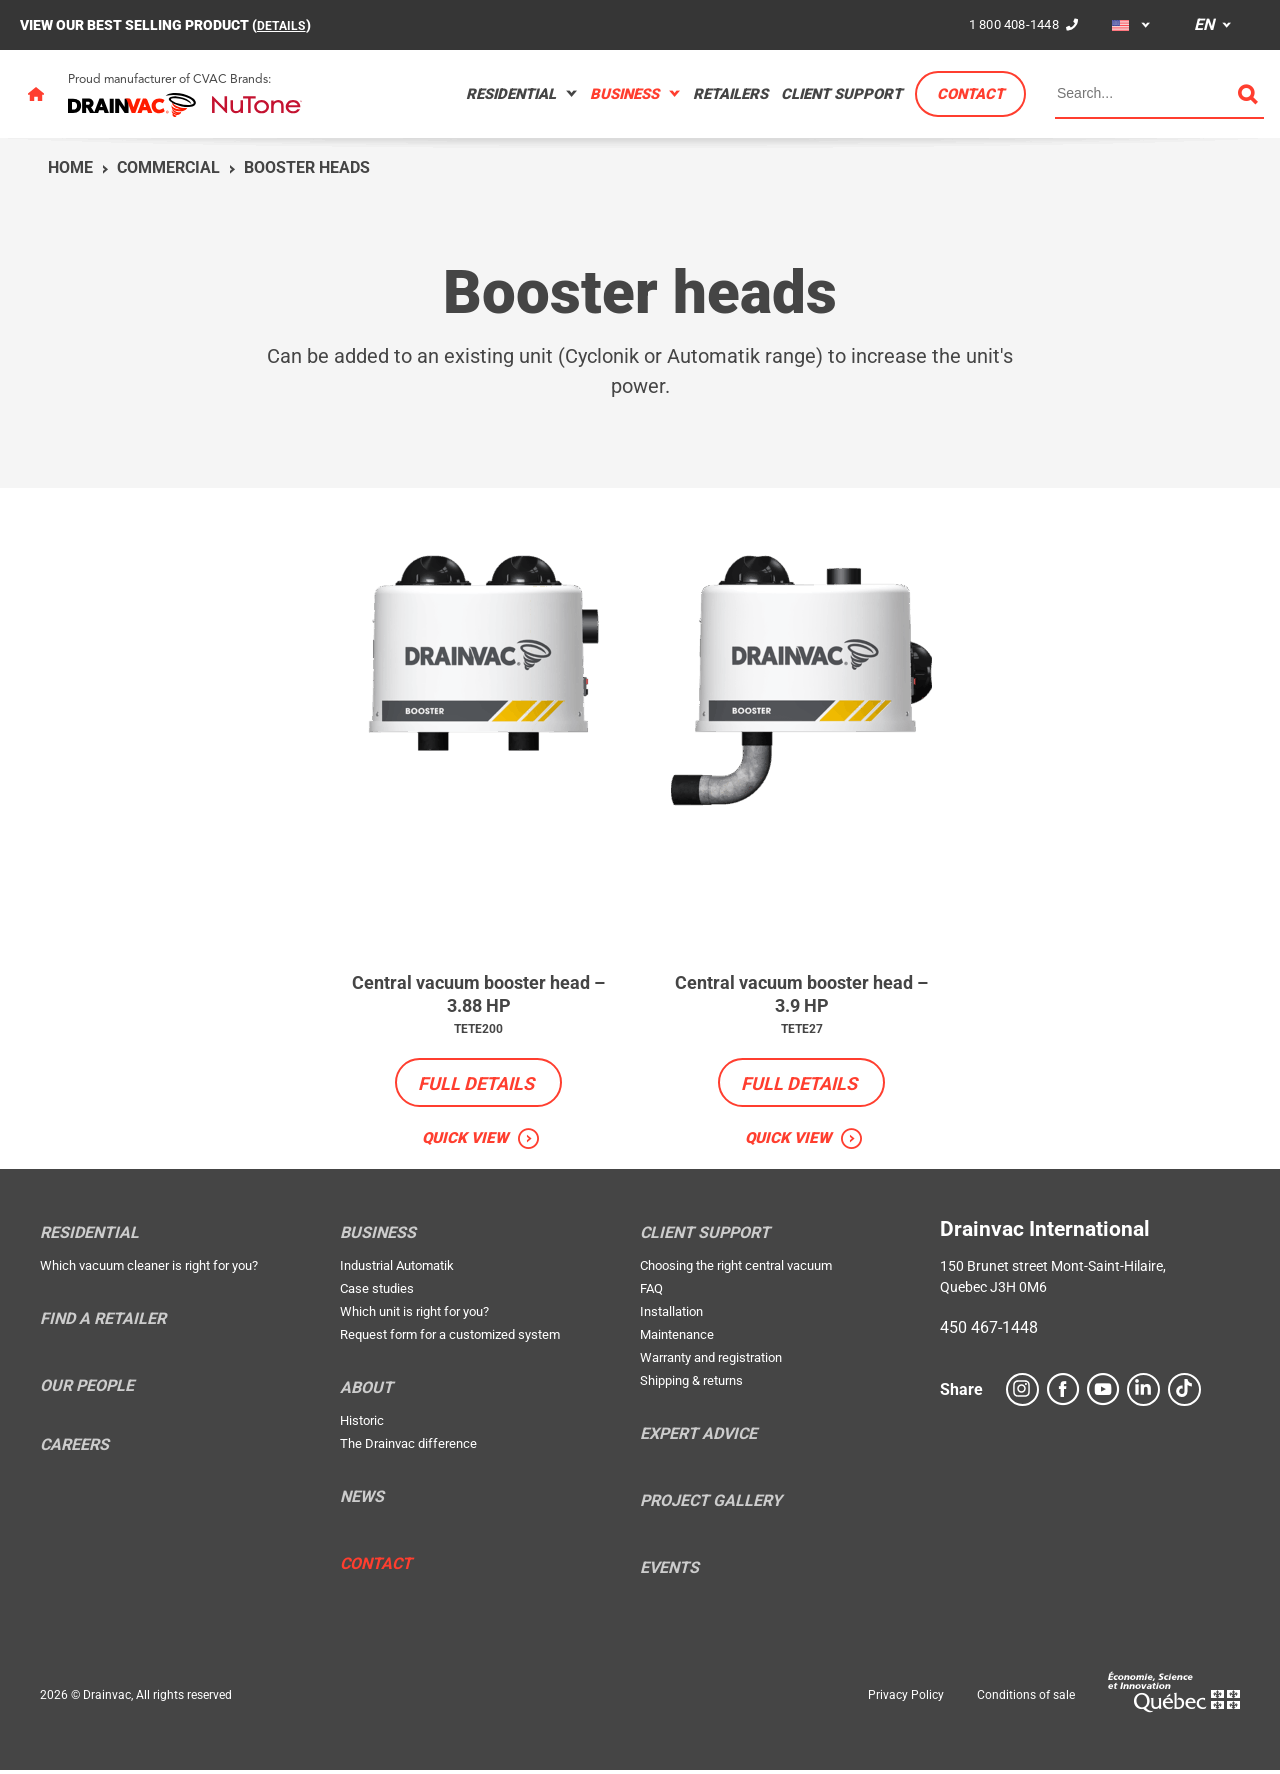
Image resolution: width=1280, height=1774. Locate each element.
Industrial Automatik (397, 1268)
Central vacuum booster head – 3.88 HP (479, 995)
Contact (970, 94)
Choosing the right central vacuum (736, 1268)
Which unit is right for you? (414, 1314)
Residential (511, 94)
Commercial (168, 167)
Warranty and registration (711, 1360)
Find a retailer (103, 1322)
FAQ (651, 1291)
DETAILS (284, 25)
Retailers (730, 94)
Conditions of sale (1026, 1698)
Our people (87, 1389)
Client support (841, 94)
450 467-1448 (989, 1330)
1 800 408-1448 (1010, 24)
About (366, 1391)
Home (70, 167)
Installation (671, 1314)
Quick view (464, 1140)
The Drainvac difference (408, 1446)
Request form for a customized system (450, 1337)
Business (624, 94)
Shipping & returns (691, 1383)
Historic (362, 1423)
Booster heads (307, 167)
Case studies (377, 1291)
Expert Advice (698, 1437)
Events (669, 1571)
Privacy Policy (906, 1698)
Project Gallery (711, 1504)
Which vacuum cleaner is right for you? (149, 1268)
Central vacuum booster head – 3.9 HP (802, 995)
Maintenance (677, 1337)
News (362, 1500)
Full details (476, 1085)
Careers (74, 1448)
